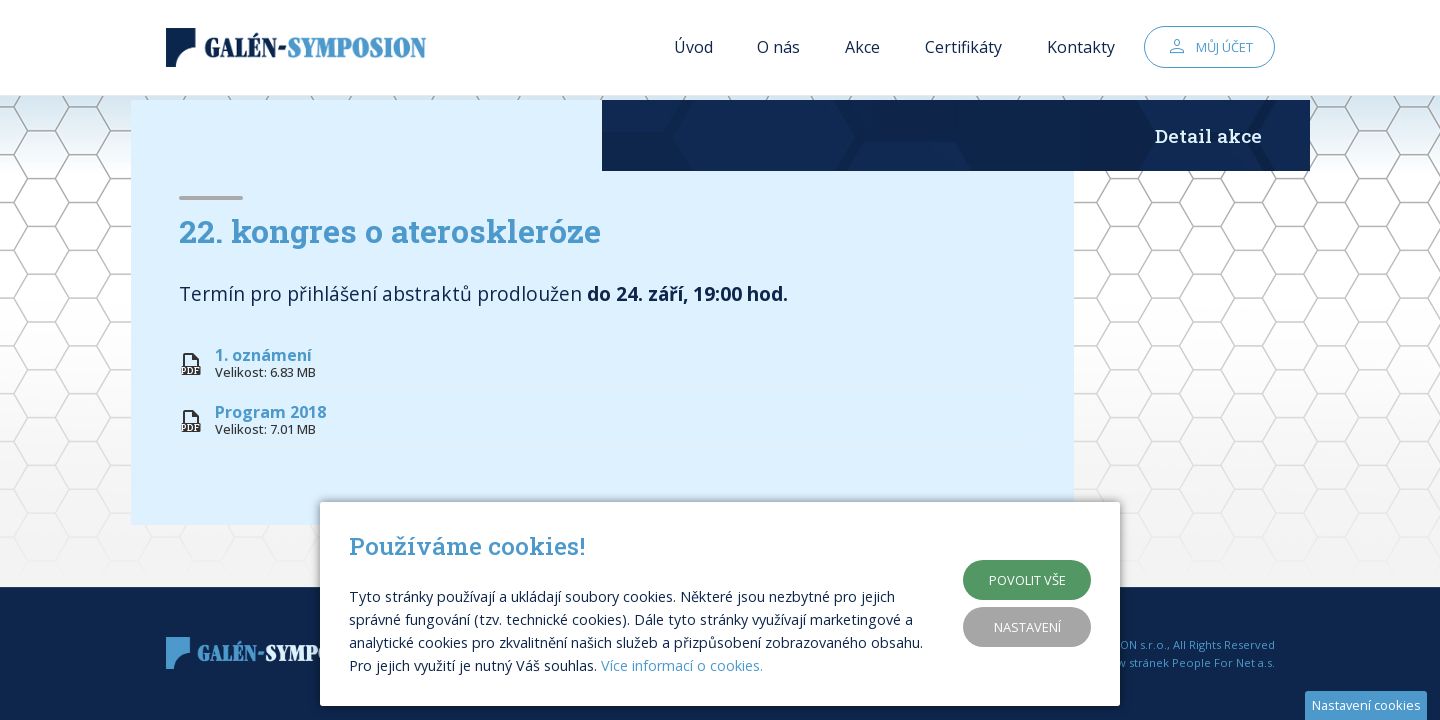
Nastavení (1027, 627)
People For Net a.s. (1223, 662)
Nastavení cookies (1366, 705)
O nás (778, 50)
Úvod (693, 50)
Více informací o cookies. (682, 665)
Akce (862, 50)
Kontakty (1081, 50)
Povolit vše (1027, 580)
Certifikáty (963, 50)
